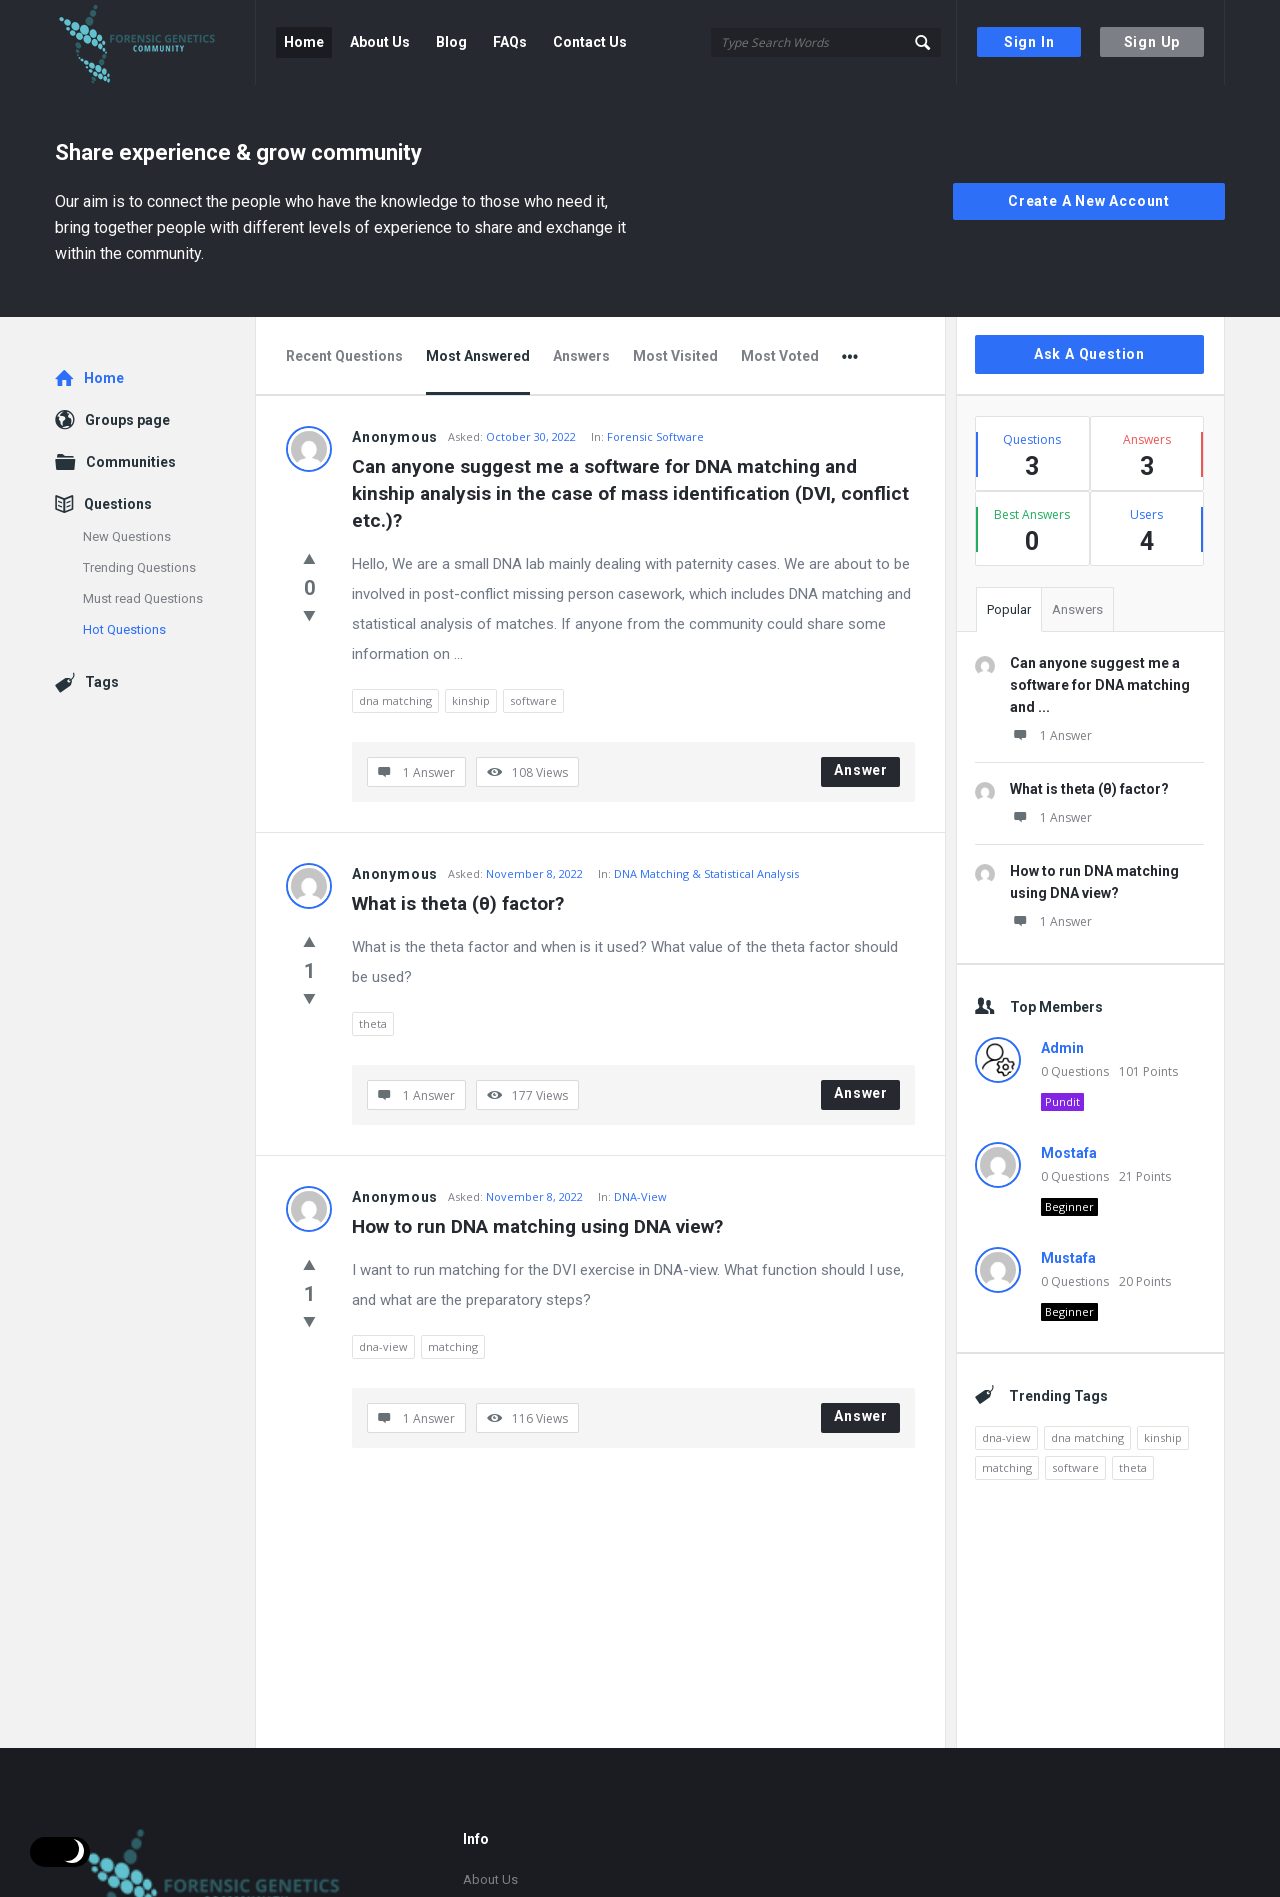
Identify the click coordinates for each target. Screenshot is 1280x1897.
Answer (861, 770)
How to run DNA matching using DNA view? (537, 1226)
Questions (118, 504)
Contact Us (590, 42)
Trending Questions (139, 567)
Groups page (127, 420)
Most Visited (675, 356)
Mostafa (1069, 1153)
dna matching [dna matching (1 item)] (1087, 1437)
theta (373, 1023)
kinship (471, 700)
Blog (451, 42)
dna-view (383, 1346)
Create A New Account (1089, 201)
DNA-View (640, 1196)
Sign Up (1152, 42)
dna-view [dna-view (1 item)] (1006, 1437)
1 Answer (1051, 735)
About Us (380, 42)
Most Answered (478, 356)
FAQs (510, 42)
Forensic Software (655, 436)
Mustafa (1068, 1258)
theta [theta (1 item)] (1133, 1467)
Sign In (1029, 42)
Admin (1062, 1048)
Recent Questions (344, 356)
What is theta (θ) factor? (458, 903)
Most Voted (780, 356)
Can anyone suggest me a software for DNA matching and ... (1100, 685)
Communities (131, 462)
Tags (102, 682)
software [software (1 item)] (1075, 1467)
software (533, 700)
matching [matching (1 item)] (1007, 1467)
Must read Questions (143, 598)
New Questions (127, 536)
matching (453, 1346)
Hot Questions (124, 629)
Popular (1009, 609)
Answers (581, 356)
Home (304, 42)
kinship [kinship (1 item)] (1163, 1437)
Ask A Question (1089, 354)
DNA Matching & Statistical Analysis (706, 873)
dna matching (395, 700)
